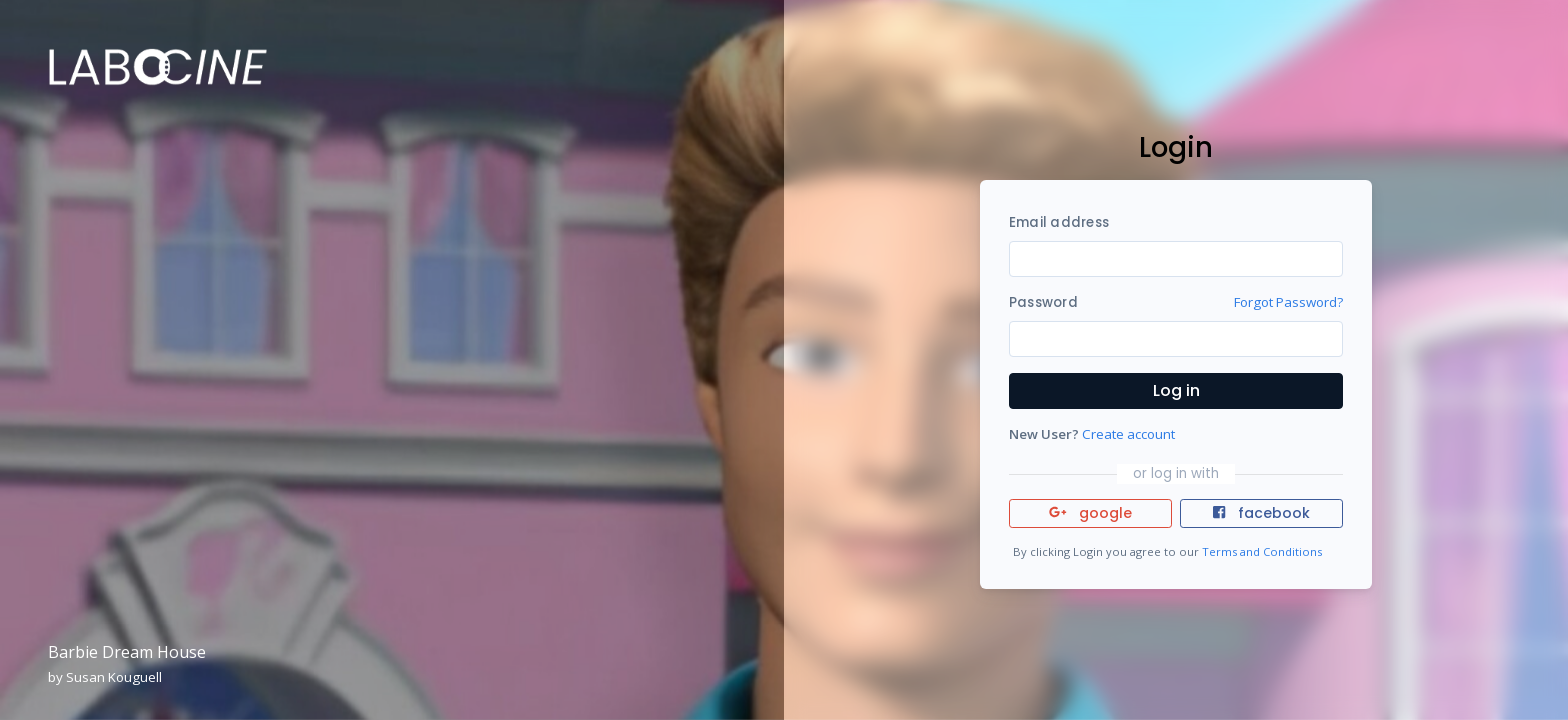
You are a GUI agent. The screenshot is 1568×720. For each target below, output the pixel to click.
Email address (1059, 222)
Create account (1128, 434)
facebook (1261, 513)
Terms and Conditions (1262, 551)
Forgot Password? (1288, 302)
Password (1043, 302)
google (1090, 513)
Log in (1176, 390)
